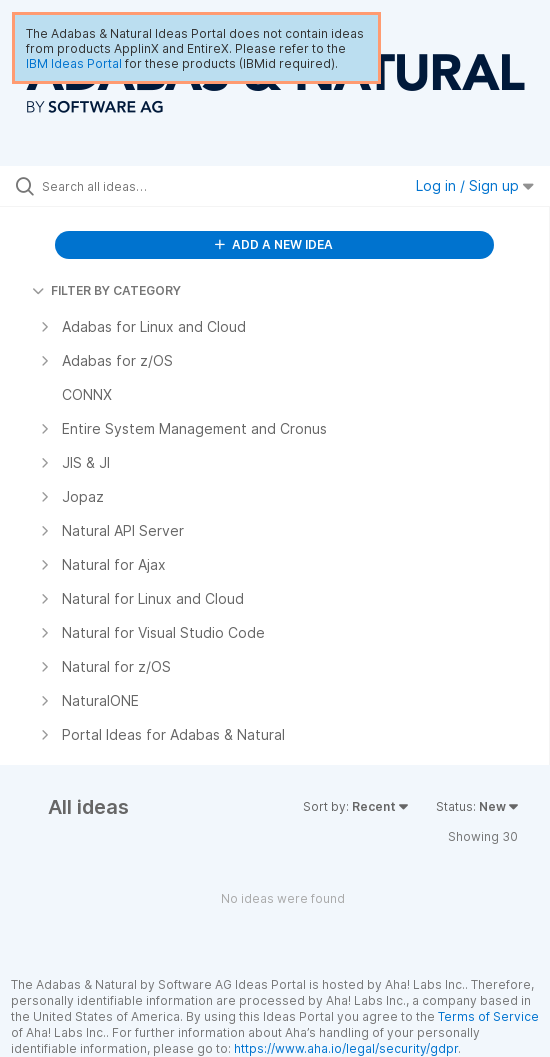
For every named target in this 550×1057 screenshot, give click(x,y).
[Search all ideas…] (155, 186)
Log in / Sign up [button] (475, 185)
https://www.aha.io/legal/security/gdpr (346, 1048)
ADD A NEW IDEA (274, 244)
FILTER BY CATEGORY (106, 290)
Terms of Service (488, 1016)
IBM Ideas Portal (74, 63)
